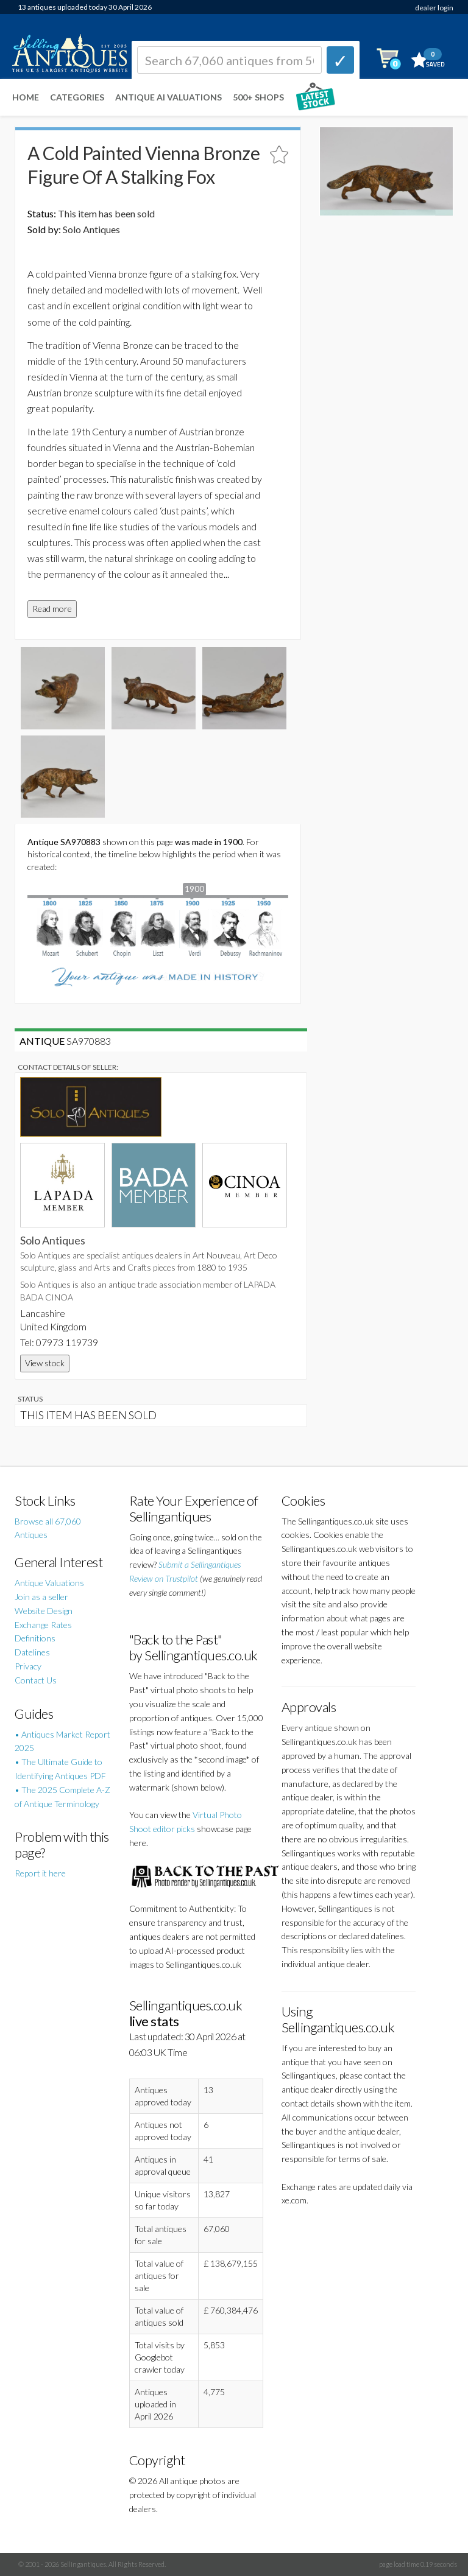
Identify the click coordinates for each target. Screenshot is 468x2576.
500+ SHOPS (258, 97)
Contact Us (36, 1680)
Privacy (28, 1666)
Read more (52, 608)
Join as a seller (41, 1597)
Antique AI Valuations (168, 97)
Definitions (35, 1638)
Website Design (44, 1611)
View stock (45, 1363)
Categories (77, 97)
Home (25, 97)
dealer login (434, 7)
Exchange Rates (43, 1625)
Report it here (40, 1873)
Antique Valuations (49, 1583)
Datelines (32, 1652)
